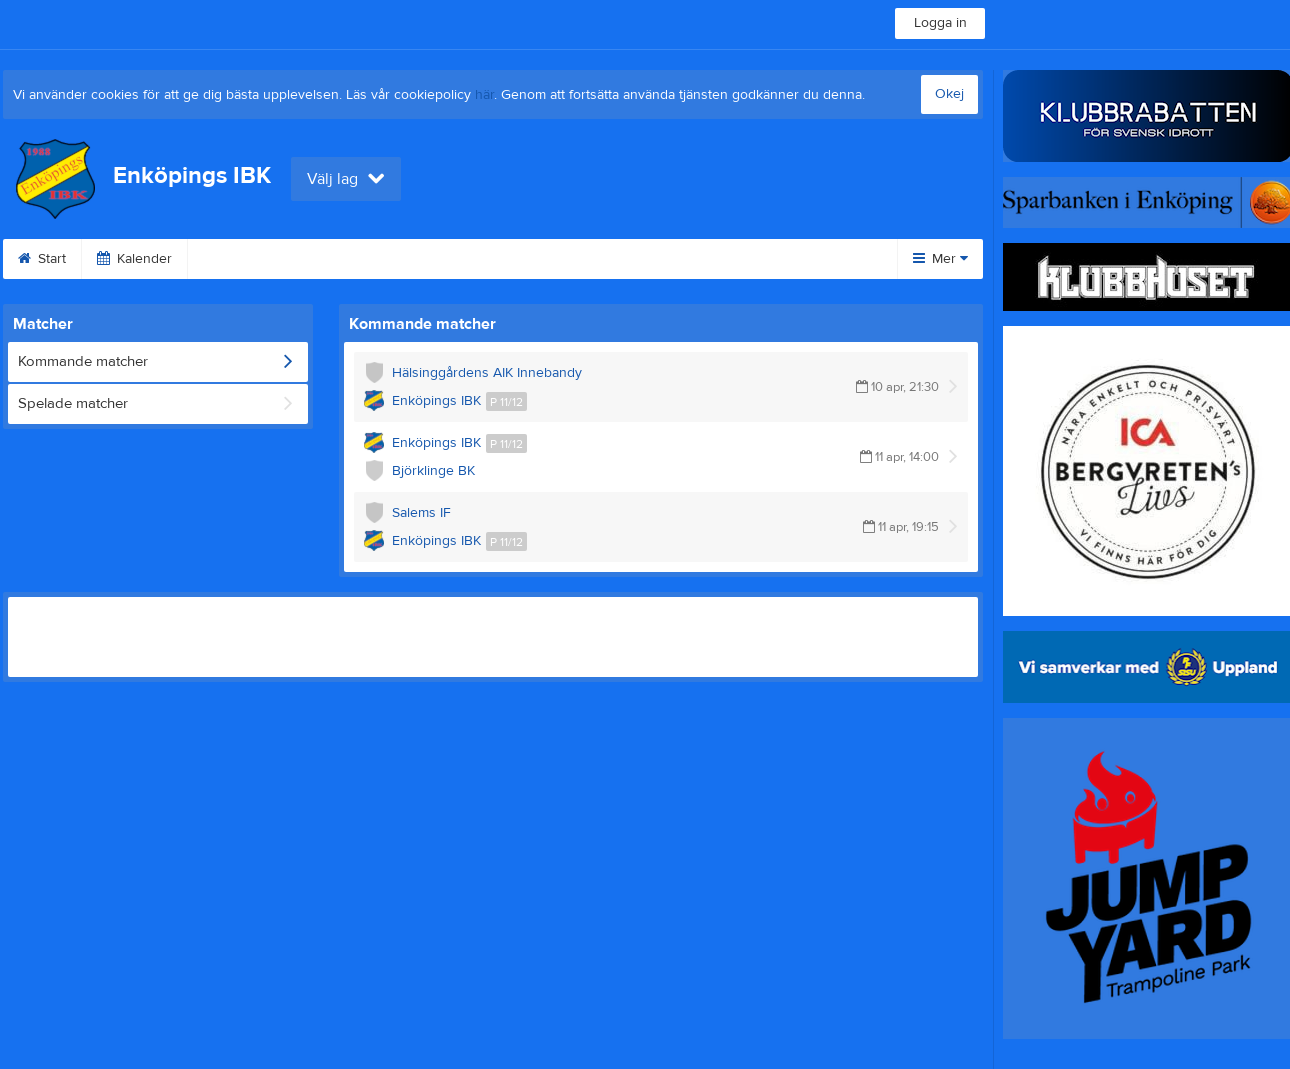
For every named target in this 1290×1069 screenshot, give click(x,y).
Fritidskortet (249, 259)
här (484, 95)
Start (42, 259)
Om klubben (770, 259)
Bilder (355, 259)
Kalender (134, 259)
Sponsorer (649, 259)
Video (443, 259)
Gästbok (539, 259)
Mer (940, 259)
